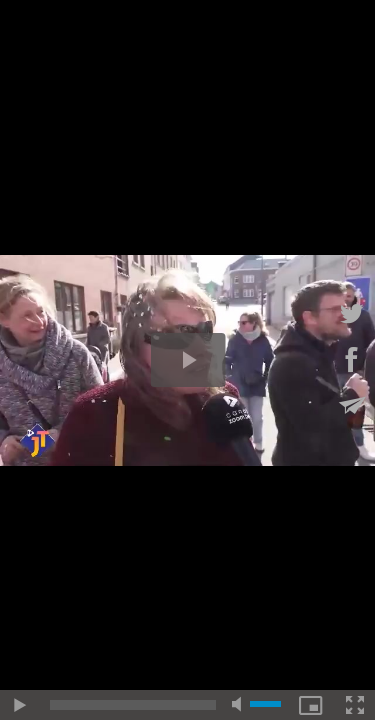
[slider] (133, 705)
